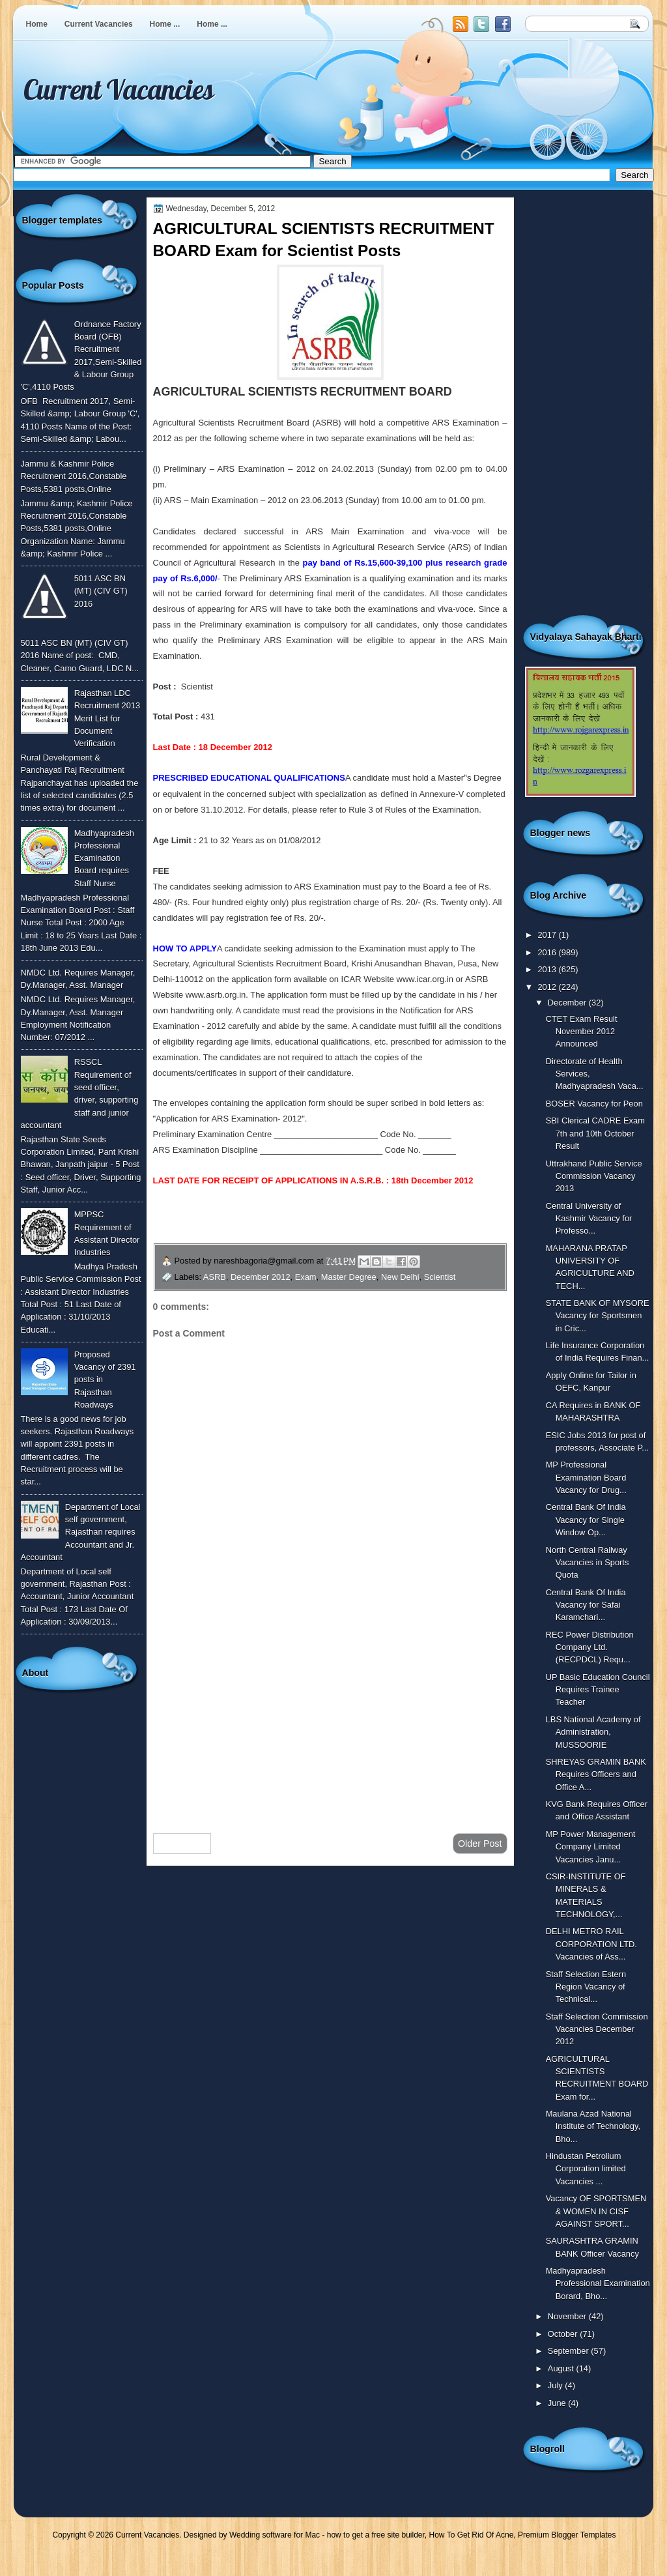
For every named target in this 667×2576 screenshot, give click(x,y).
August (562, 2368)
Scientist (440, 1277)
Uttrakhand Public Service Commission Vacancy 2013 (594, 1176)
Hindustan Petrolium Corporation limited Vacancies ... (586, 2168)
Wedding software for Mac (274, 2535)
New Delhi (400, 1277)
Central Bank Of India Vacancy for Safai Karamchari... (586, 1605)
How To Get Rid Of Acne (471, 2535)
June (558, 2403)
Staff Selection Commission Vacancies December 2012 (597, 2029)
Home (37, 24)
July (556, 2385)
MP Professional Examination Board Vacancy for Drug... (586, 1477)
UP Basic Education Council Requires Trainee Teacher (598, 1689)
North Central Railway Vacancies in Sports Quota (587, 1562)
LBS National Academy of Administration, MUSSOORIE (593, 1732)
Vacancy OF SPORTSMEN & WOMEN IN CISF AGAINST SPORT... (596, 2211)
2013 (547, 969)
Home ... (165, 24)
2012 (547, 987)
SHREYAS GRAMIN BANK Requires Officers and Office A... (596, 1774)
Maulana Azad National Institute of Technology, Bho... (593, 2126)
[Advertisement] (330, 1719)
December (568, 1002)
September (569, 2351)
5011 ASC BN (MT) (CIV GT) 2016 (101, 591)
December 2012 (261, 1277)
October (564, 2334)
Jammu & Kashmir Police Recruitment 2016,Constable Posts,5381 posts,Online (74, 476)
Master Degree (348, 1277)
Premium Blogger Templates (567, 2535)
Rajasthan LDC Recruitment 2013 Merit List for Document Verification (107, 718)
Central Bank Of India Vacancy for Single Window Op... (586, 1519)
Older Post (480, 1843)
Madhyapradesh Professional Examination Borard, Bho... (598, 2283)
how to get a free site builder (376, 2535)
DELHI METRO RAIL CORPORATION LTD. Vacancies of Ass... (591, 1943)
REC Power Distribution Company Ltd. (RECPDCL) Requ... (590, 1647)
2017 (547, 935)
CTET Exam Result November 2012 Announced (581, 1031)
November (568, 2316)
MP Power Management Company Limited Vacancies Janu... (591, 1846)
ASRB (214, 1277)
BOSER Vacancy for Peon (594, 1103)
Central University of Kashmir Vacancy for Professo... (589, 1218)
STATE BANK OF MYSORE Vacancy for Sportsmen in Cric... (597, 1315)
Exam (306, 1277)
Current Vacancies (98, 24)
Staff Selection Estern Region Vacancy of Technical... (586, 1986)
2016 (547, 952)
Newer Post (182, 1843)
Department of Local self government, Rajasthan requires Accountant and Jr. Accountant (81, 1532)
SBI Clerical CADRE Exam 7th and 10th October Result (595, 1133)
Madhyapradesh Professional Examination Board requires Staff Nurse (104, 858)
